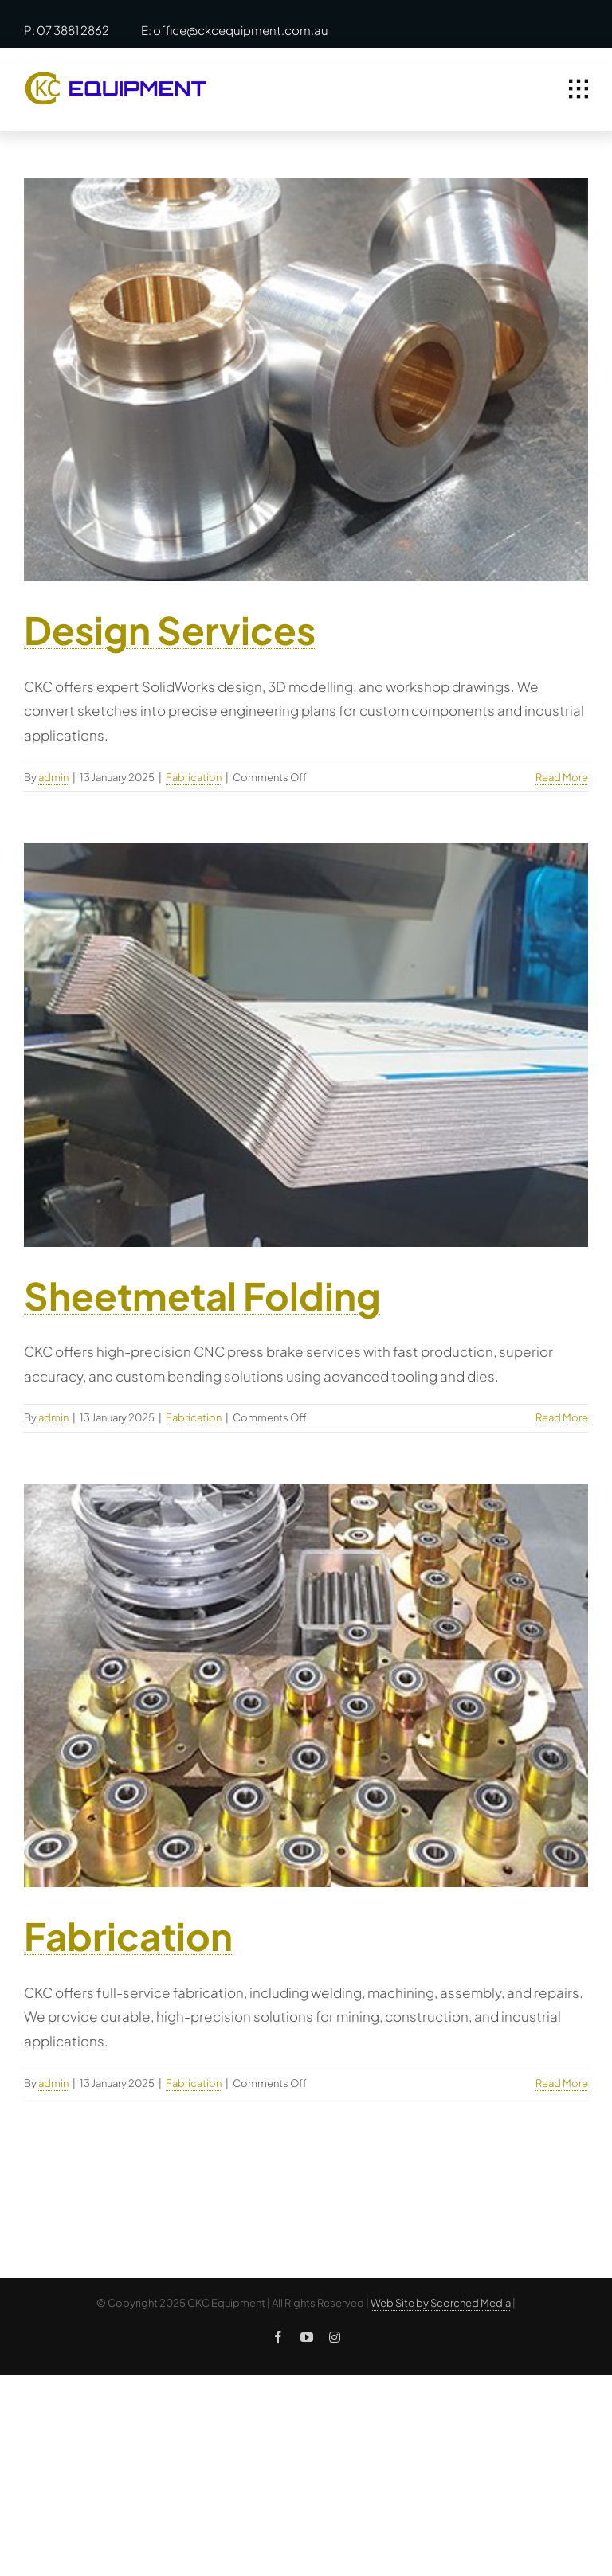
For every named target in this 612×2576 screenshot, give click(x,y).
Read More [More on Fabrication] (562, 2083)
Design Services (170, 629)
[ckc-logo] (115, 78)
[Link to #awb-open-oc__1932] (578, 89)
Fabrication (194, 777)
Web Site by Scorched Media (441, 2303)
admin (53, 777)
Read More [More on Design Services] (562, 777)
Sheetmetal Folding (202, 1295)
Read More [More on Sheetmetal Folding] (562, 1417)
